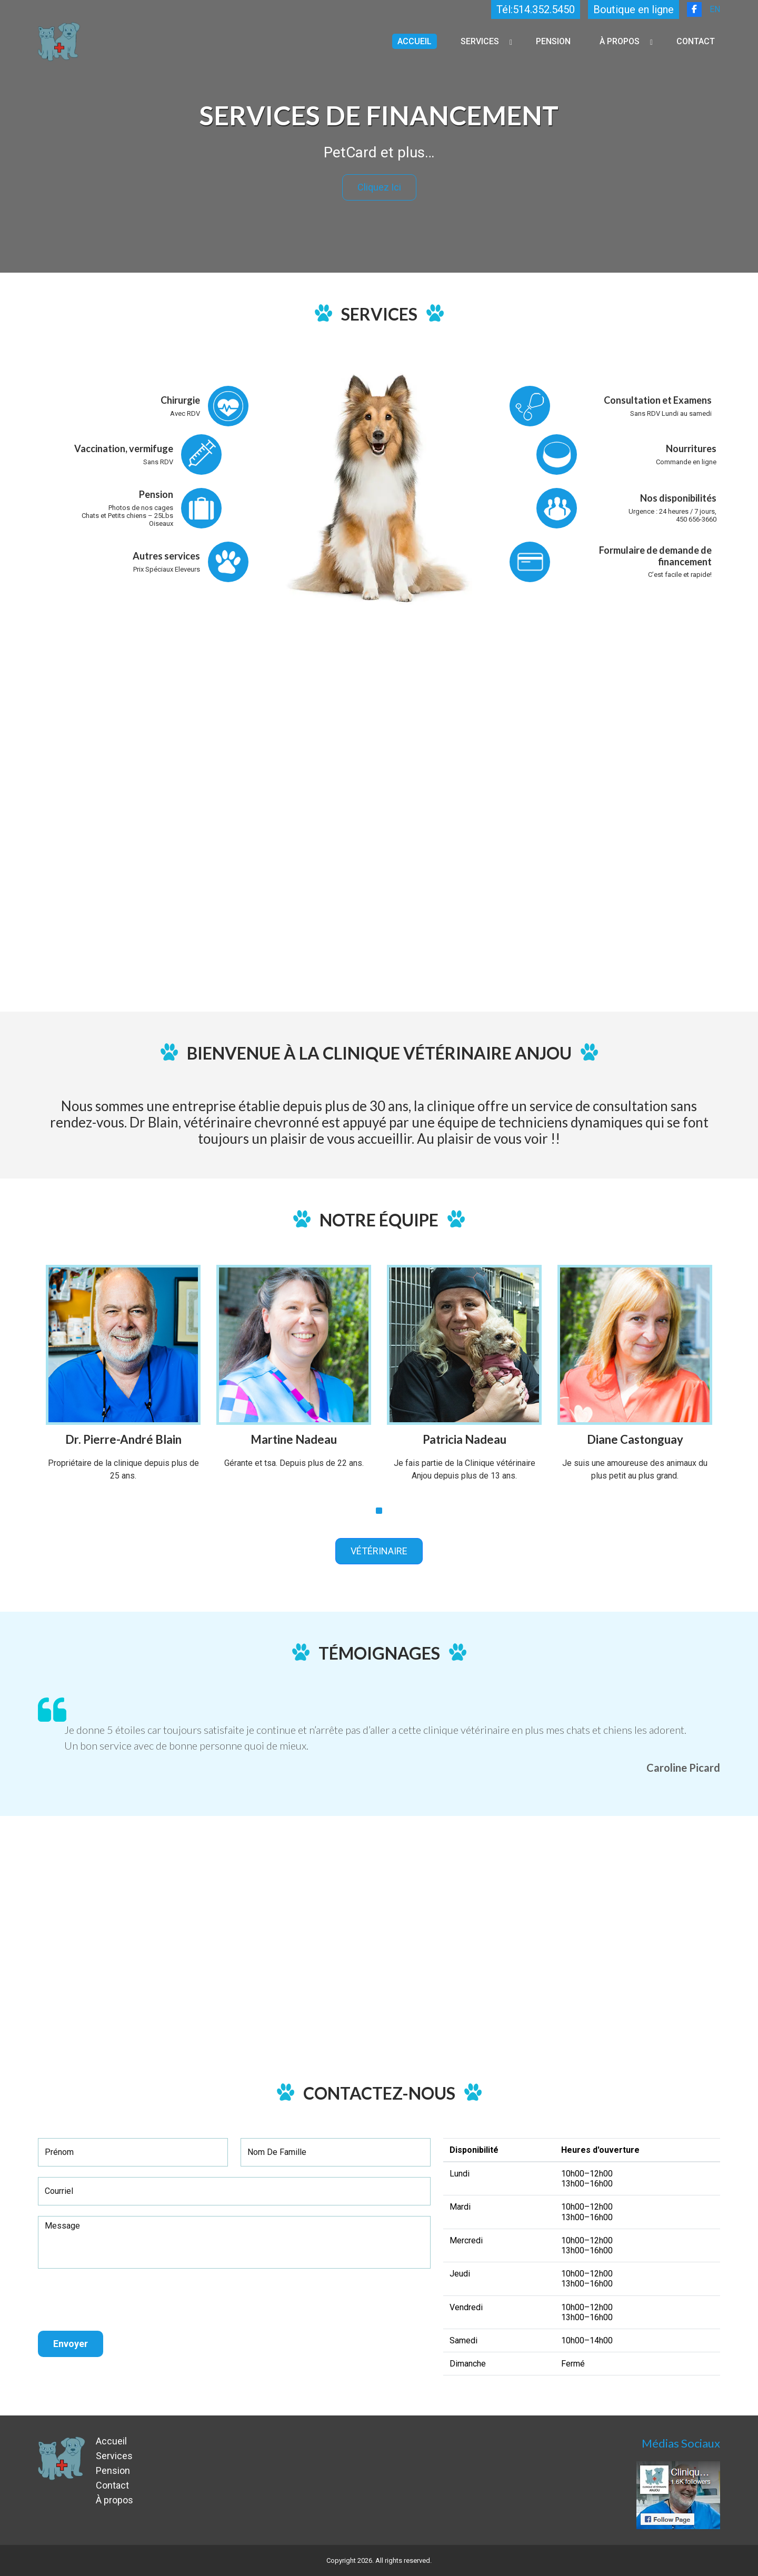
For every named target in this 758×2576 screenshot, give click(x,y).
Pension (553, 41)
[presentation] (118, 2299)
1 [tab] (379, 1510)
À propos (620, 41)
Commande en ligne (686, 462)
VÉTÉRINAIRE (379, 1550)
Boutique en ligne (633, 9)
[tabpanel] (123, 1381)
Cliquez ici (379, 187)
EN (715, 9)
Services (480, 41)
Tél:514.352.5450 (535, 9)
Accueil (414, 41)
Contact (695, 41)
